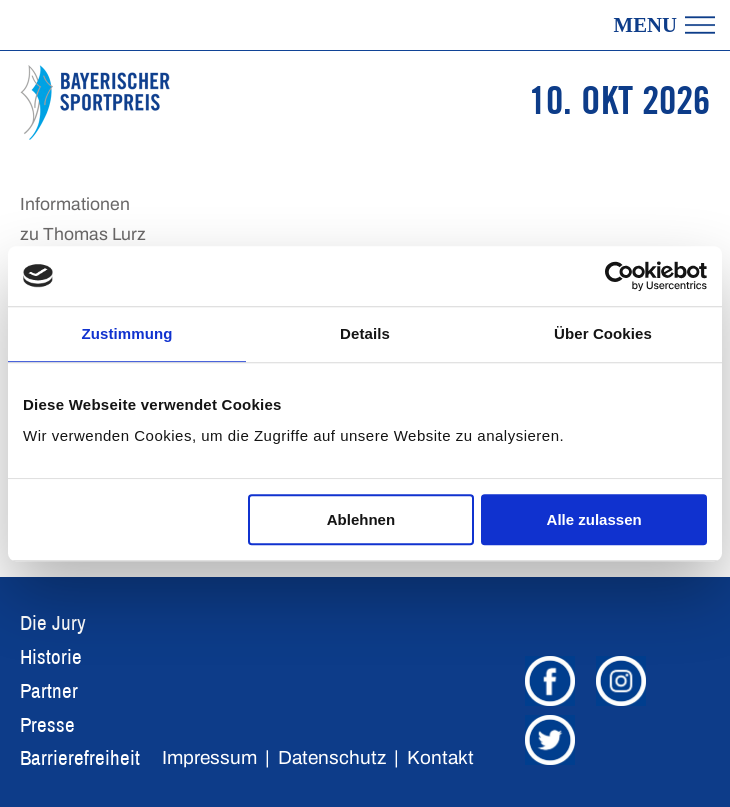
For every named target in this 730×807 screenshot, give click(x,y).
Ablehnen (361, 519)
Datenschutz (332, 757)
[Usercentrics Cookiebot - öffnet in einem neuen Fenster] (619, 276)
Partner (49, 690)
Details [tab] (365, 333)
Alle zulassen (594, 519)
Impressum (209, 757)
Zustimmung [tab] (127, 333)
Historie (51, 656)
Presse (47, 724)
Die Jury (53, 622)
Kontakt (440, 757)
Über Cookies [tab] (603, 333)
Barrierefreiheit (80, 757)
